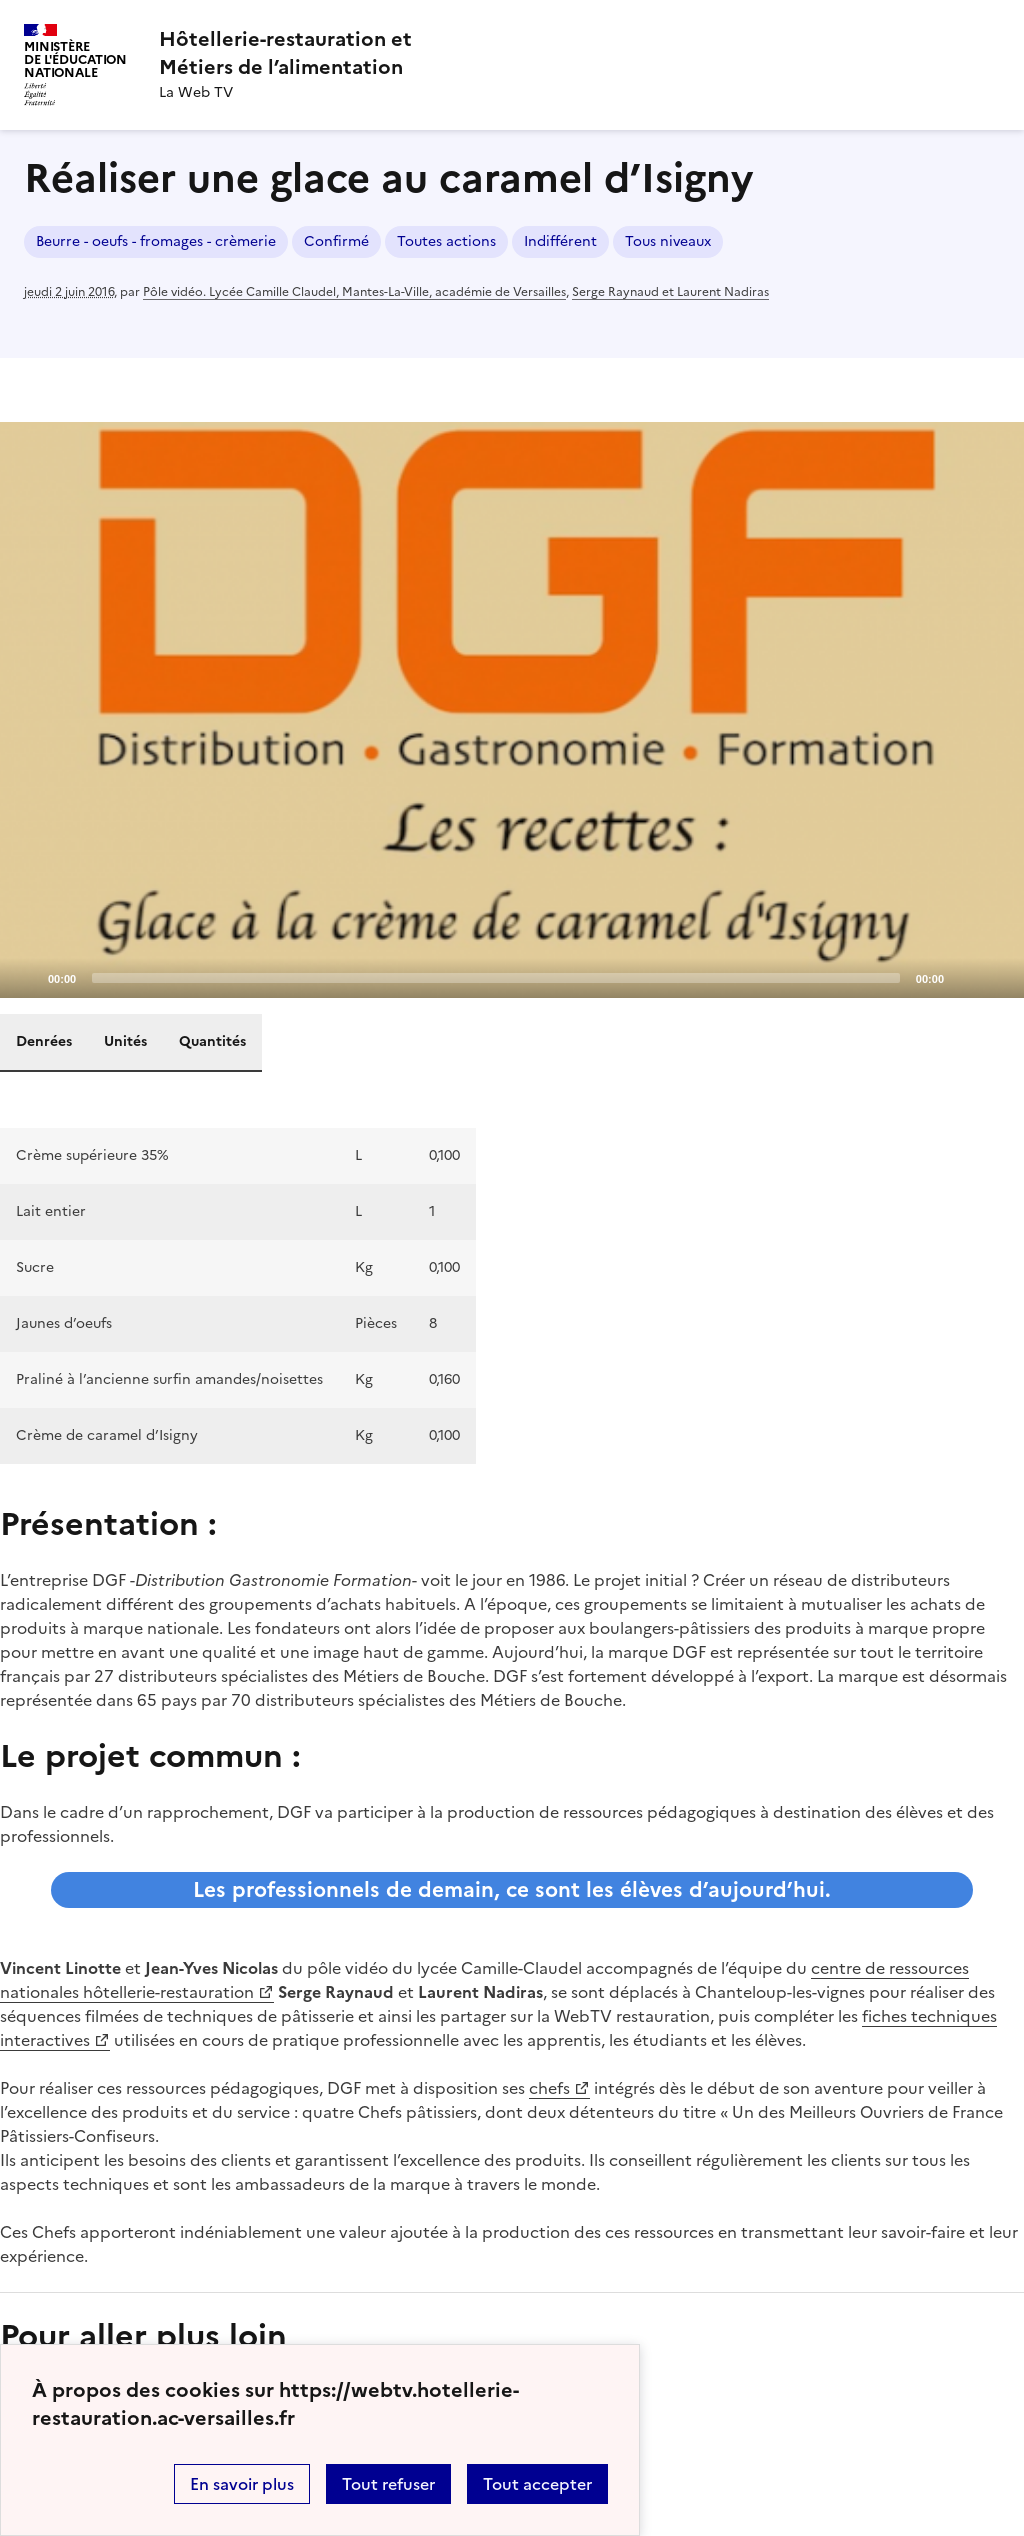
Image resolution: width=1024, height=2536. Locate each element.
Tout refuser (388, 2484)
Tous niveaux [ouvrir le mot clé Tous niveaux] (668, 241)
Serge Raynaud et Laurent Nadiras (670, 292)
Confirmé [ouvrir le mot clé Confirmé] (336, 241)
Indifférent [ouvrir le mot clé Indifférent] (560, 241)
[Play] (512, 710)
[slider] (496, 978)
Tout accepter (537, 2484)
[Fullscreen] (997, 977)
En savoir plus (242, 2484)
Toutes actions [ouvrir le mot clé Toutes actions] (446, 241)
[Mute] (965, 977)
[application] (512, 710)
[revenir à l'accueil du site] (285, 53)
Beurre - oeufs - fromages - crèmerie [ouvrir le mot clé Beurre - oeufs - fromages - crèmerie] (156, 241)
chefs (549, 2088)
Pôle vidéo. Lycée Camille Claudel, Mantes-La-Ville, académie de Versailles (354, 292)
